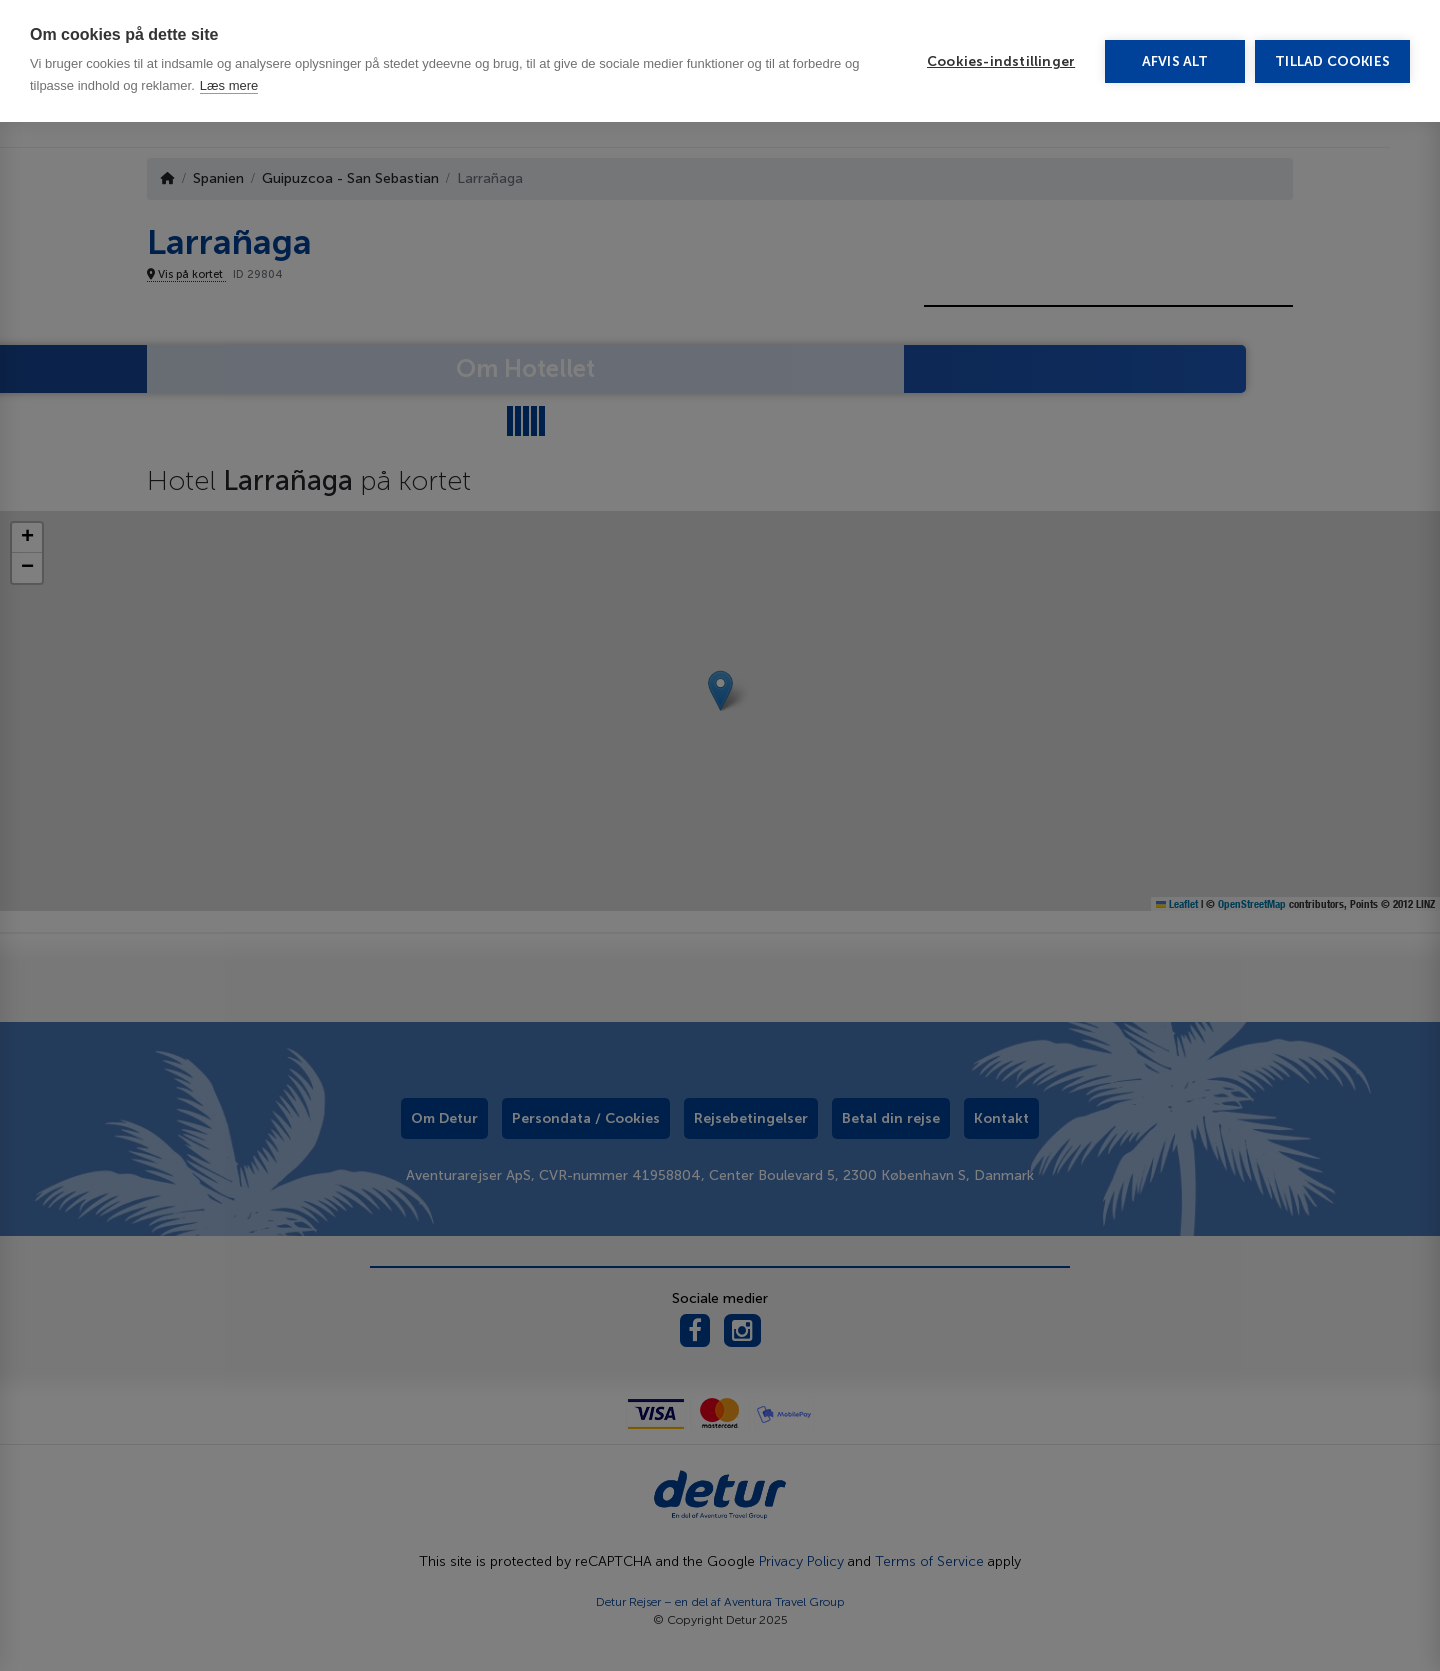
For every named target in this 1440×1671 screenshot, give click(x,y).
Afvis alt (1175, 61)
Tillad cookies (1332, 61)
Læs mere (229, 85)
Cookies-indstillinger (1001, 61)
